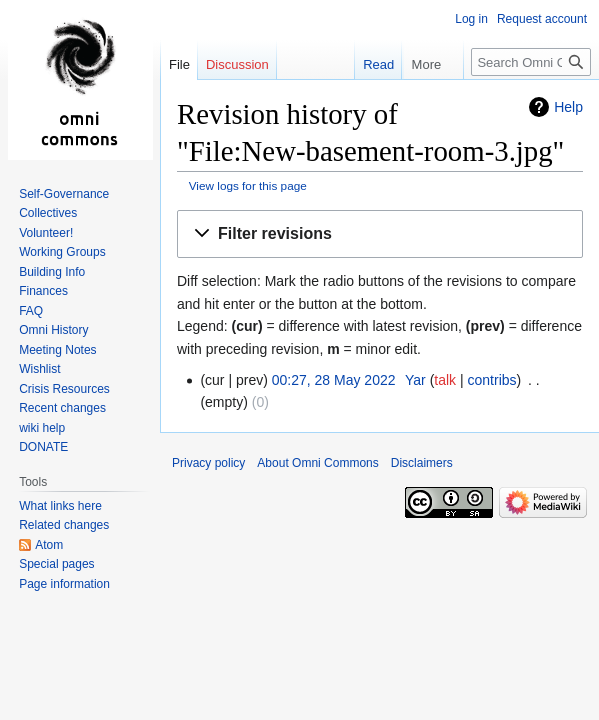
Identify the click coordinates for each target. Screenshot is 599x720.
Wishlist (39, 369)
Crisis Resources (64, 389)
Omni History (53, 330)
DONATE (43, 447)
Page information (64, 584)
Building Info (52, 272)
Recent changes (62, 408)
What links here (60, 506)
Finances (43, 291)
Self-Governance (64, 194)
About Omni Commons (317, 463)
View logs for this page (248, 185)
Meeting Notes (57, 350)
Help (568, 107)
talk (445, 380)
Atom (49, 545)
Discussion (237, 64)
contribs (492, 380)
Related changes (64, 525)
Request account (542, 19)
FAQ (31, 311)
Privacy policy (208, 463)
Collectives (48, 213)
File (179, 64)
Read (357, 64)
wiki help (42, 428)
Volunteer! (46, 233)
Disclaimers (422, 463)
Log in (471, 19)
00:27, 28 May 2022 (334, 380)
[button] (380, 234)
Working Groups (62, 252)
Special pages (56, 564)
